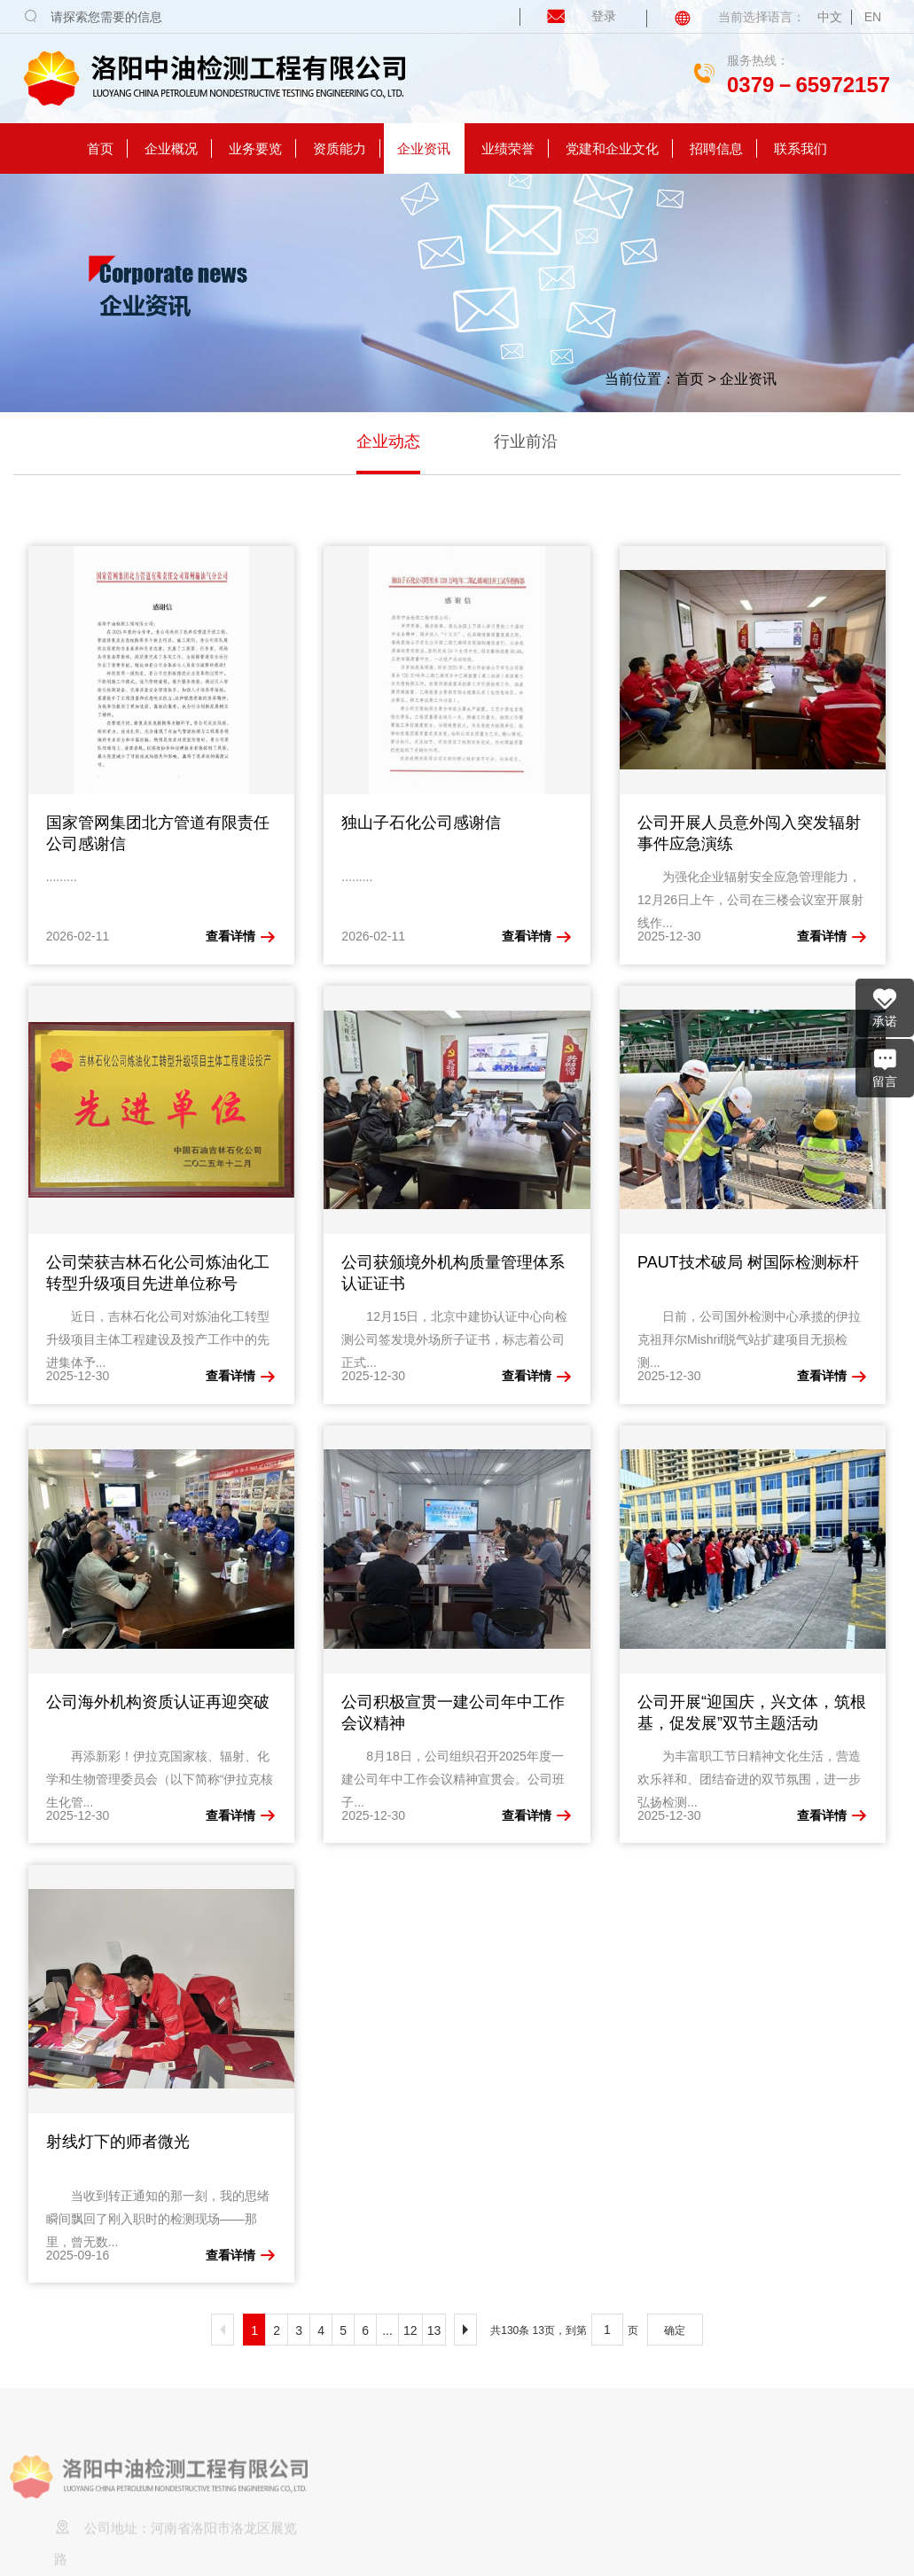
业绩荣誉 (508, 148)
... (387, 2330)
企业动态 (388, 441)
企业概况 (171, 148)
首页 (100, 148)
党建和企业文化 (612, 148)
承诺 (884, 1007)
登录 (569, 16)
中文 (829, 17)
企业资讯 (423, 148)
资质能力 (339, 148)
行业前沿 (526, 441)
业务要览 (255, 148)
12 (410, 2330)
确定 (674, 2330)
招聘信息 (716, 148)
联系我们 (800, 148)
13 (434, 2330)
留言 (884, 1067)
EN (872, 17)
